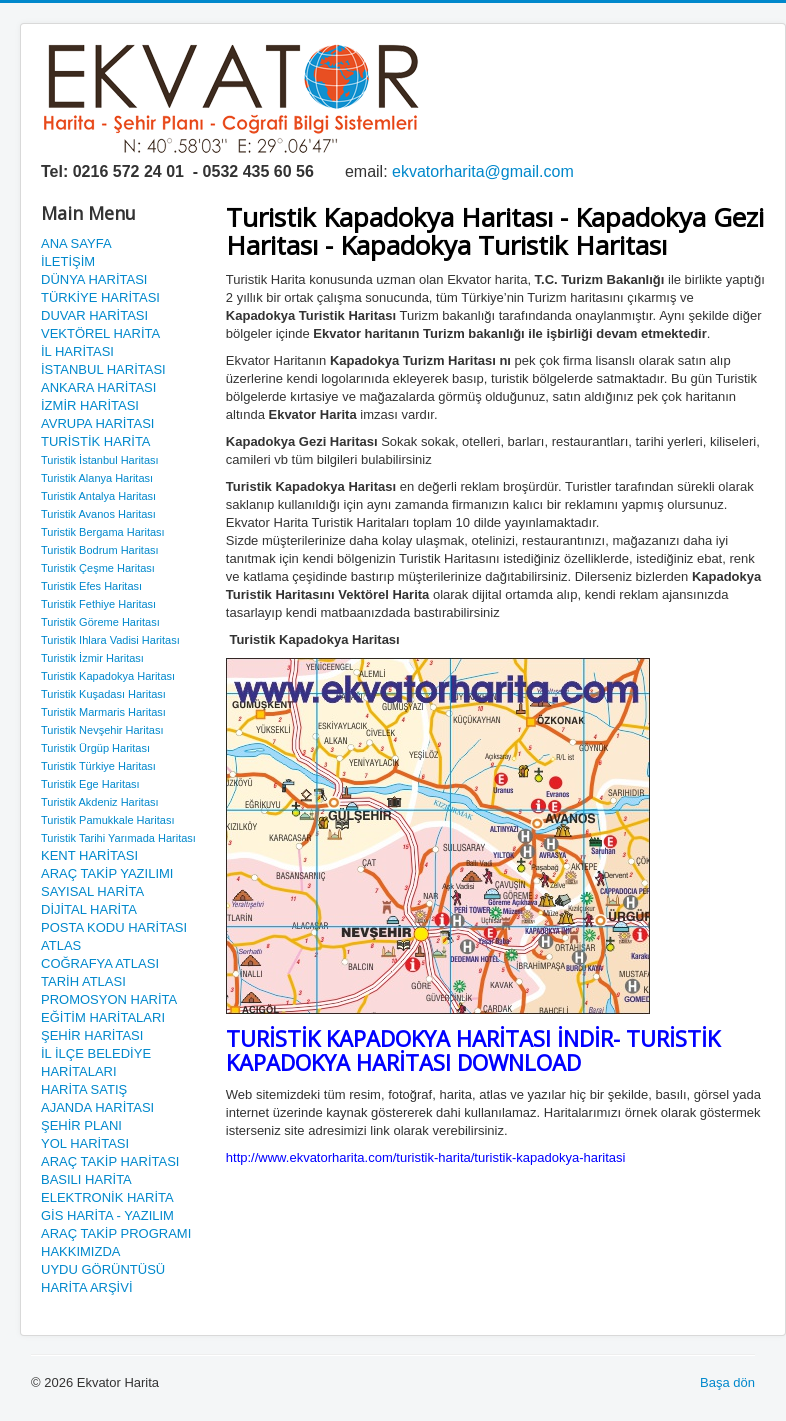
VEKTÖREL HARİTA (100, 333)
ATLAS (61, 945)
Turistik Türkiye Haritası (98, 766)
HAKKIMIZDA (80, 1251)
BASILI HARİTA (86, 1179)
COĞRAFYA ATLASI (100, 963)
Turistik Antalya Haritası (98, 496)
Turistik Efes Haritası (91, 586)
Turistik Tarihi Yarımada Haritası (118, 838)
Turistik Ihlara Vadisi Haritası (110, 640)
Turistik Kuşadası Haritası (103, 694)
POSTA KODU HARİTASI (114, 927)
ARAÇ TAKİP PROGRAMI (116, 1233)
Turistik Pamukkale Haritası (107, 820)
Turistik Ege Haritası (90, 784)
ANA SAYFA (76, 243)
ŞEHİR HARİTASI (92, 1035)
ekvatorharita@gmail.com (483, 171)
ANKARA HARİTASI (98, 387)
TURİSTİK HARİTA (96, 441)
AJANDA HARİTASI (97, 1107)
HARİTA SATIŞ (84, 1089)
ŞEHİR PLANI (81, 1125)
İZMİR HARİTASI (90, 405)
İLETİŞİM (68, 261)
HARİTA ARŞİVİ (87, 1287)
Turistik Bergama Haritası (103, 532)
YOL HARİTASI (85, 1143)
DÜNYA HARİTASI (94, 279)
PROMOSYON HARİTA (109, 999)
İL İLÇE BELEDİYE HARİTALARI (96, 1062)
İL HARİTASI (77, 351)
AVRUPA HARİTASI (97, 423)
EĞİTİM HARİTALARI (103, 1017)
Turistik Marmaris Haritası (103, 712)
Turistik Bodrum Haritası (100, 550)
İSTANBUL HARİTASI (103, 369)
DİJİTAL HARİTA (89, 909)
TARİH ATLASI (83, 981)
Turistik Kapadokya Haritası (108, 676)
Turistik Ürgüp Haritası (95, 748)
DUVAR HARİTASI (94, 315)
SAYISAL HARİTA (92, 891)
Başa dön (727, 1382)
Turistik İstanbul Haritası (100, 460)
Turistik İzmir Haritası (92, 658)
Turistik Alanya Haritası (97, 478)
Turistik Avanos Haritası (98, 514)
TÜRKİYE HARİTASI (100, 297)
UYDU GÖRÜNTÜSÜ (103, 1269)
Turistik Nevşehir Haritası (102, 730)
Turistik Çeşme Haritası (98, 568)
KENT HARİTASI (89, 855)
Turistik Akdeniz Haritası (100, 802)
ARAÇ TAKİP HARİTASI (110, 1161)
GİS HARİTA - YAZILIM (107, 1215)
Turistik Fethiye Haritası (98, 604)
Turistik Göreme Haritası (100, 622)
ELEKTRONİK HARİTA (107, 1197)
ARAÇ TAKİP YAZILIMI (107, 873)
